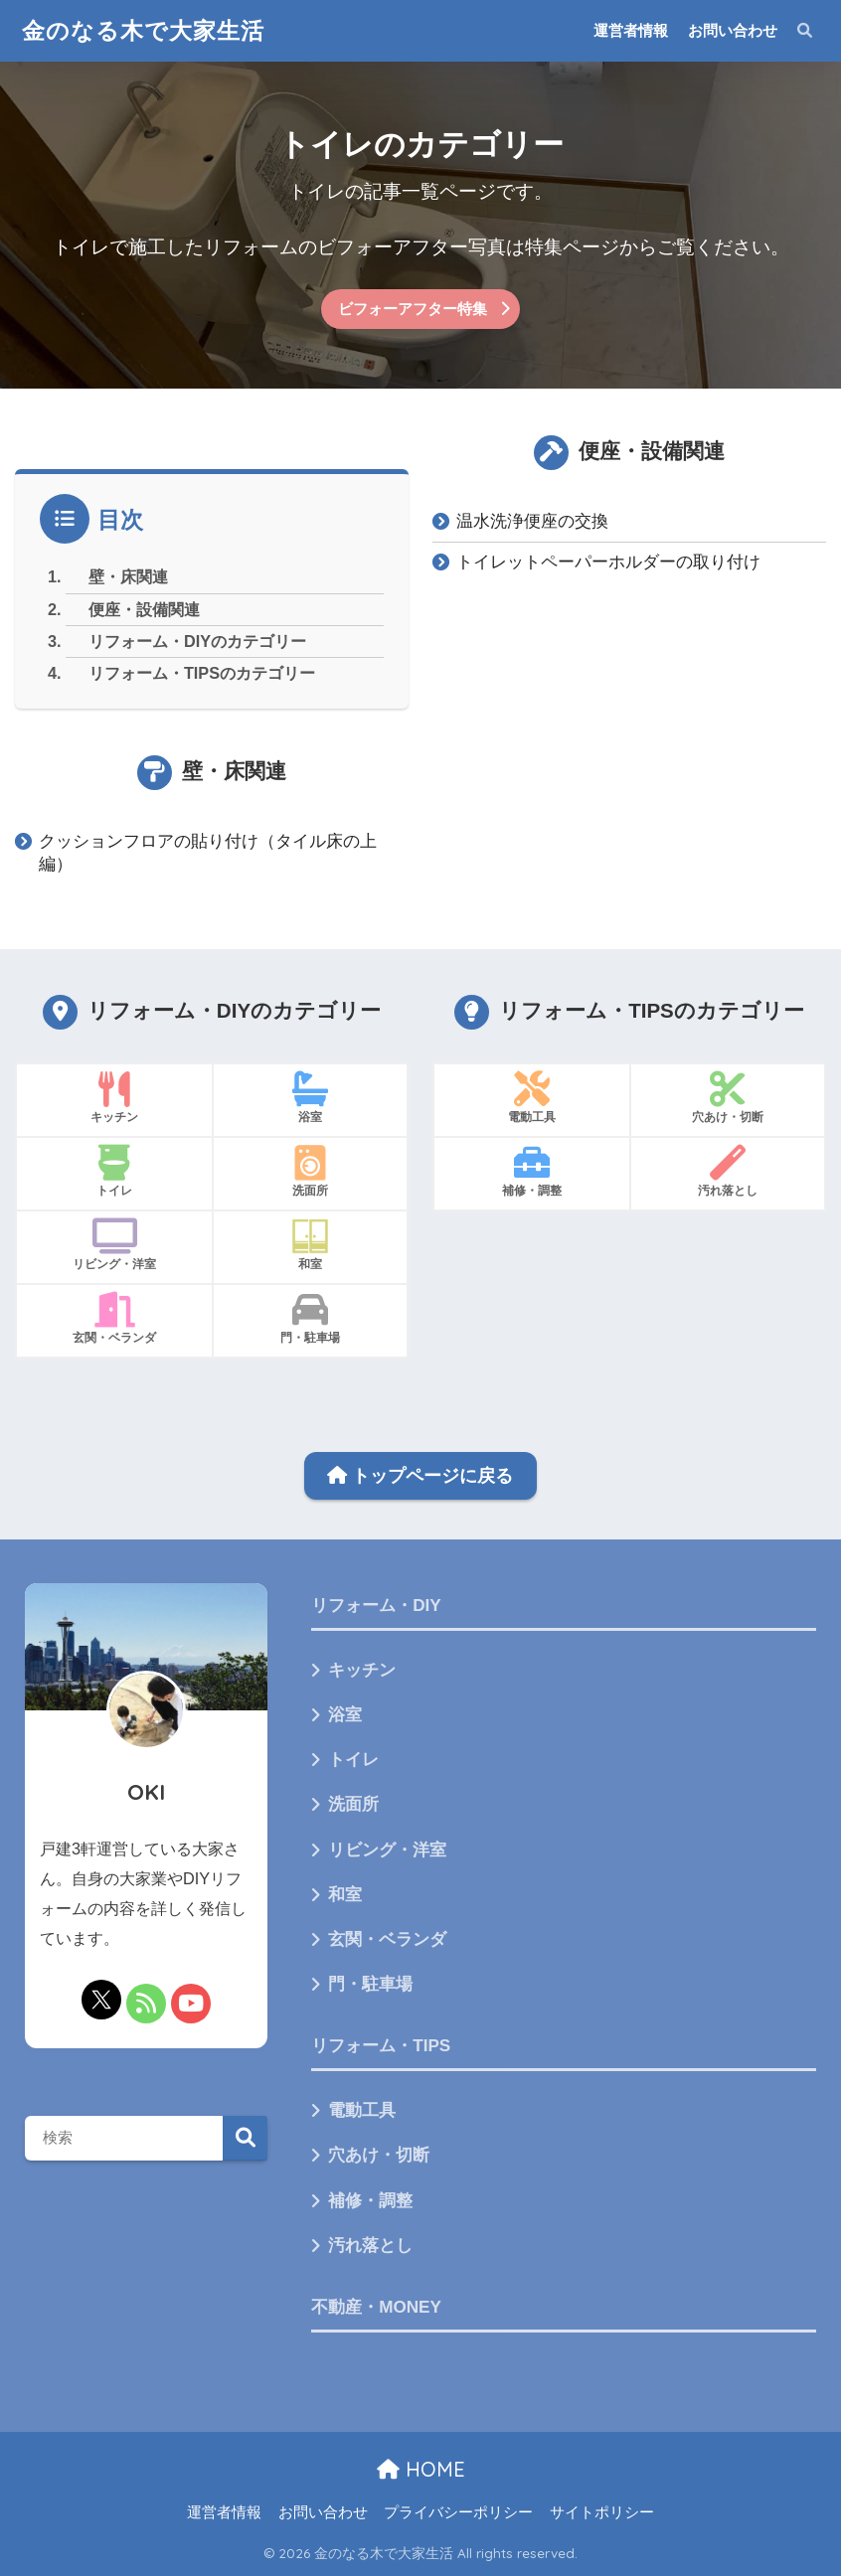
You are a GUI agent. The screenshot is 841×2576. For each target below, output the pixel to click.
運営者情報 (630, 30)
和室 (345, 1894)
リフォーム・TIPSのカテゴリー (201, 673)
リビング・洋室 (387, 1850)
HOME (421, 2469)
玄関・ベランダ (387, 1939)
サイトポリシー (602, 2512)
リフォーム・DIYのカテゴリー (197, 641)
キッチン (362, 1670)
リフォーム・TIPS (380, 2045)
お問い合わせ (732, 30)
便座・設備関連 (144, 609)
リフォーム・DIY (376, 1605)
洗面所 (353, 1804)
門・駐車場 (370, 1984)
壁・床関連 (128, 576)
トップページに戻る (420, 1476)
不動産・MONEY (376, 2307)
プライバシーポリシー (458, 2512)
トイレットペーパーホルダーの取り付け (608, 562)
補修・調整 (370, 2200)
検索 (245, 2138)
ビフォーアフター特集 (412, 308)
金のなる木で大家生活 (143, 30)
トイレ (353, 1759)
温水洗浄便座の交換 (532, 521)
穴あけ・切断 (378, 2155)
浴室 (345, 1714)
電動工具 (362, 2110)
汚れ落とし (370, 2245)
